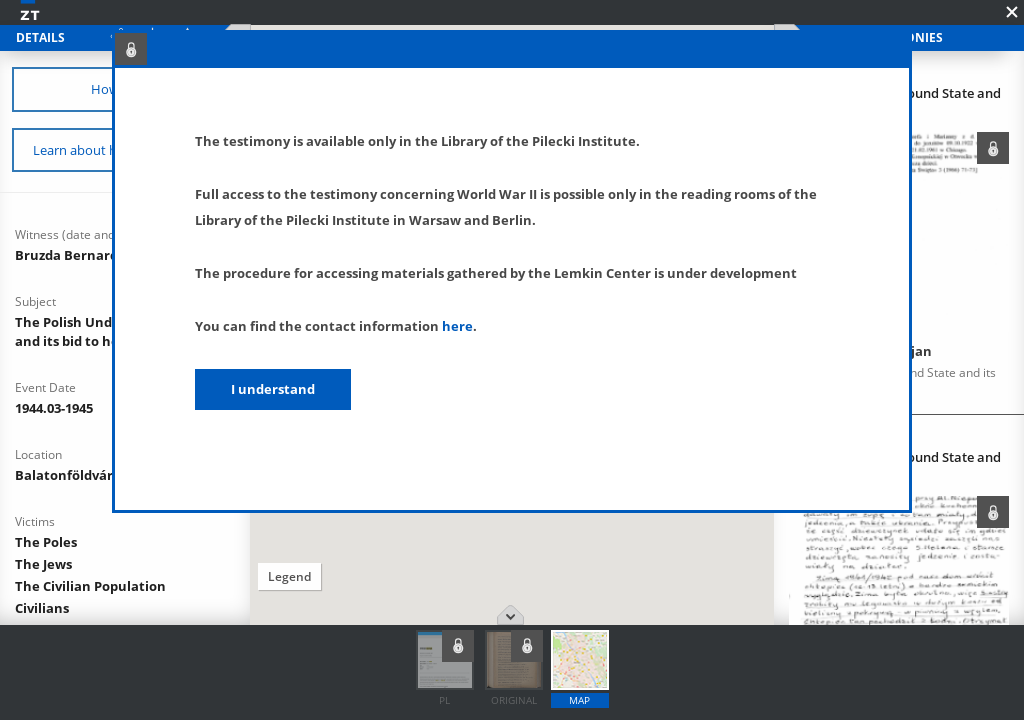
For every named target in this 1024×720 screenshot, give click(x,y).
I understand (273, 389)
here (457, 326)
